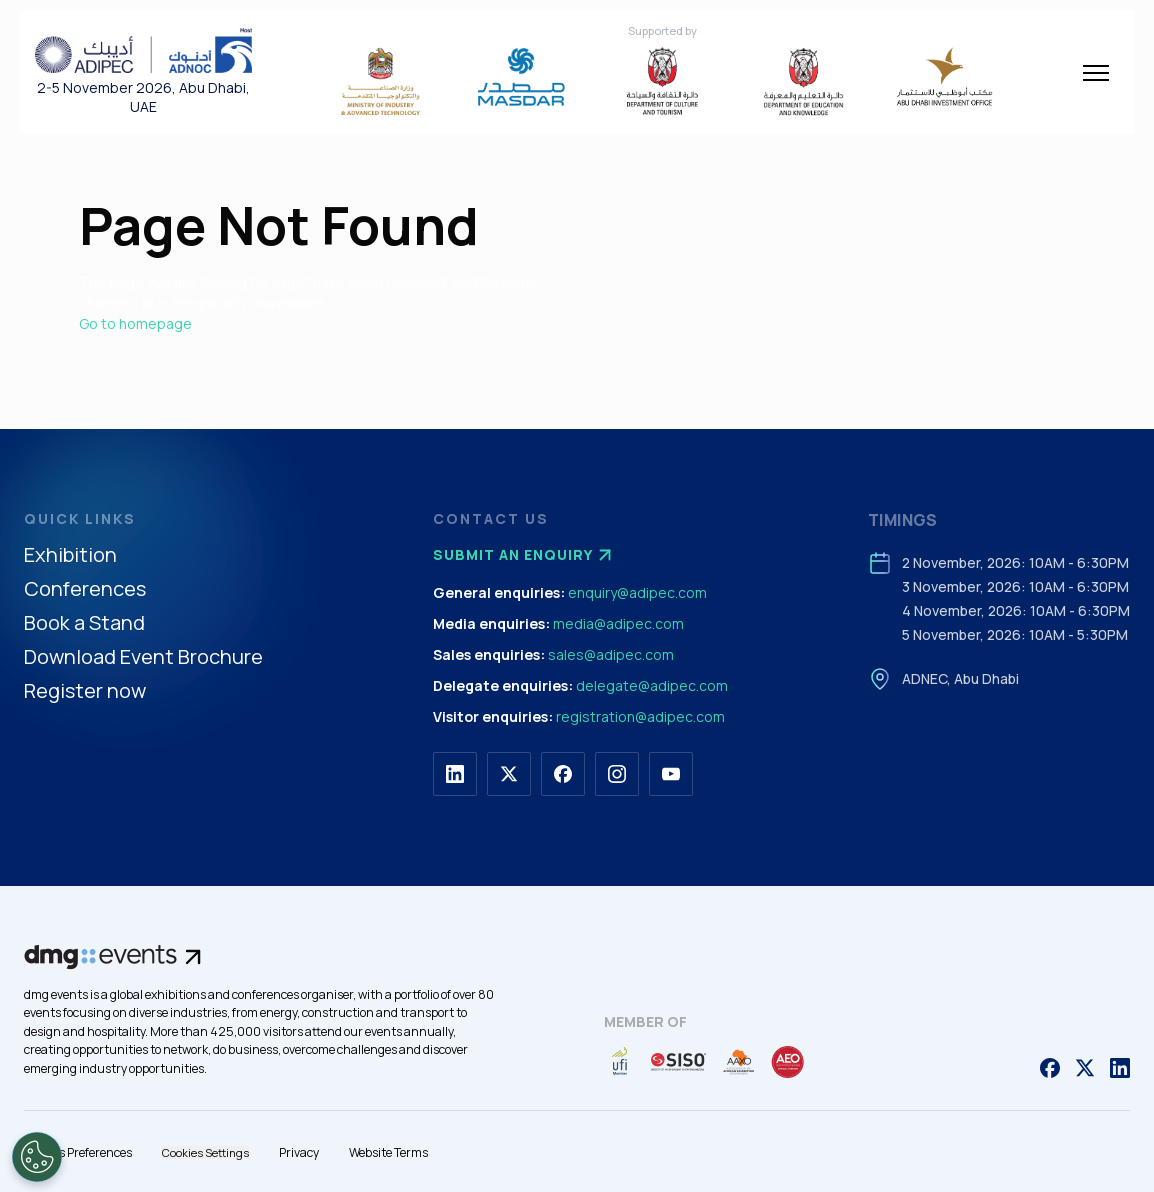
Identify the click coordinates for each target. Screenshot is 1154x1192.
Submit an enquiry (525, 555)
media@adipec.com (618, 623)
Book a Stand (84, 623)
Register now (85, 691)
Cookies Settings (205, 1152)
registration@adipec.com (640, 716)
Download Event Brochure (143, 657)
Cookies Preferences (78, 1152)
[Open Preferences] (37, 1157)
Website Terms (388, 1152)
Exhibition (70, 555)
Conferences (85, 589)
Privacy (299, 1152)
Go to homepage (135, 323)
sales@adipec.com (611, 654)
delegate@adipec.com (652, 685)
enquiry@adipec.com (637, 592)
